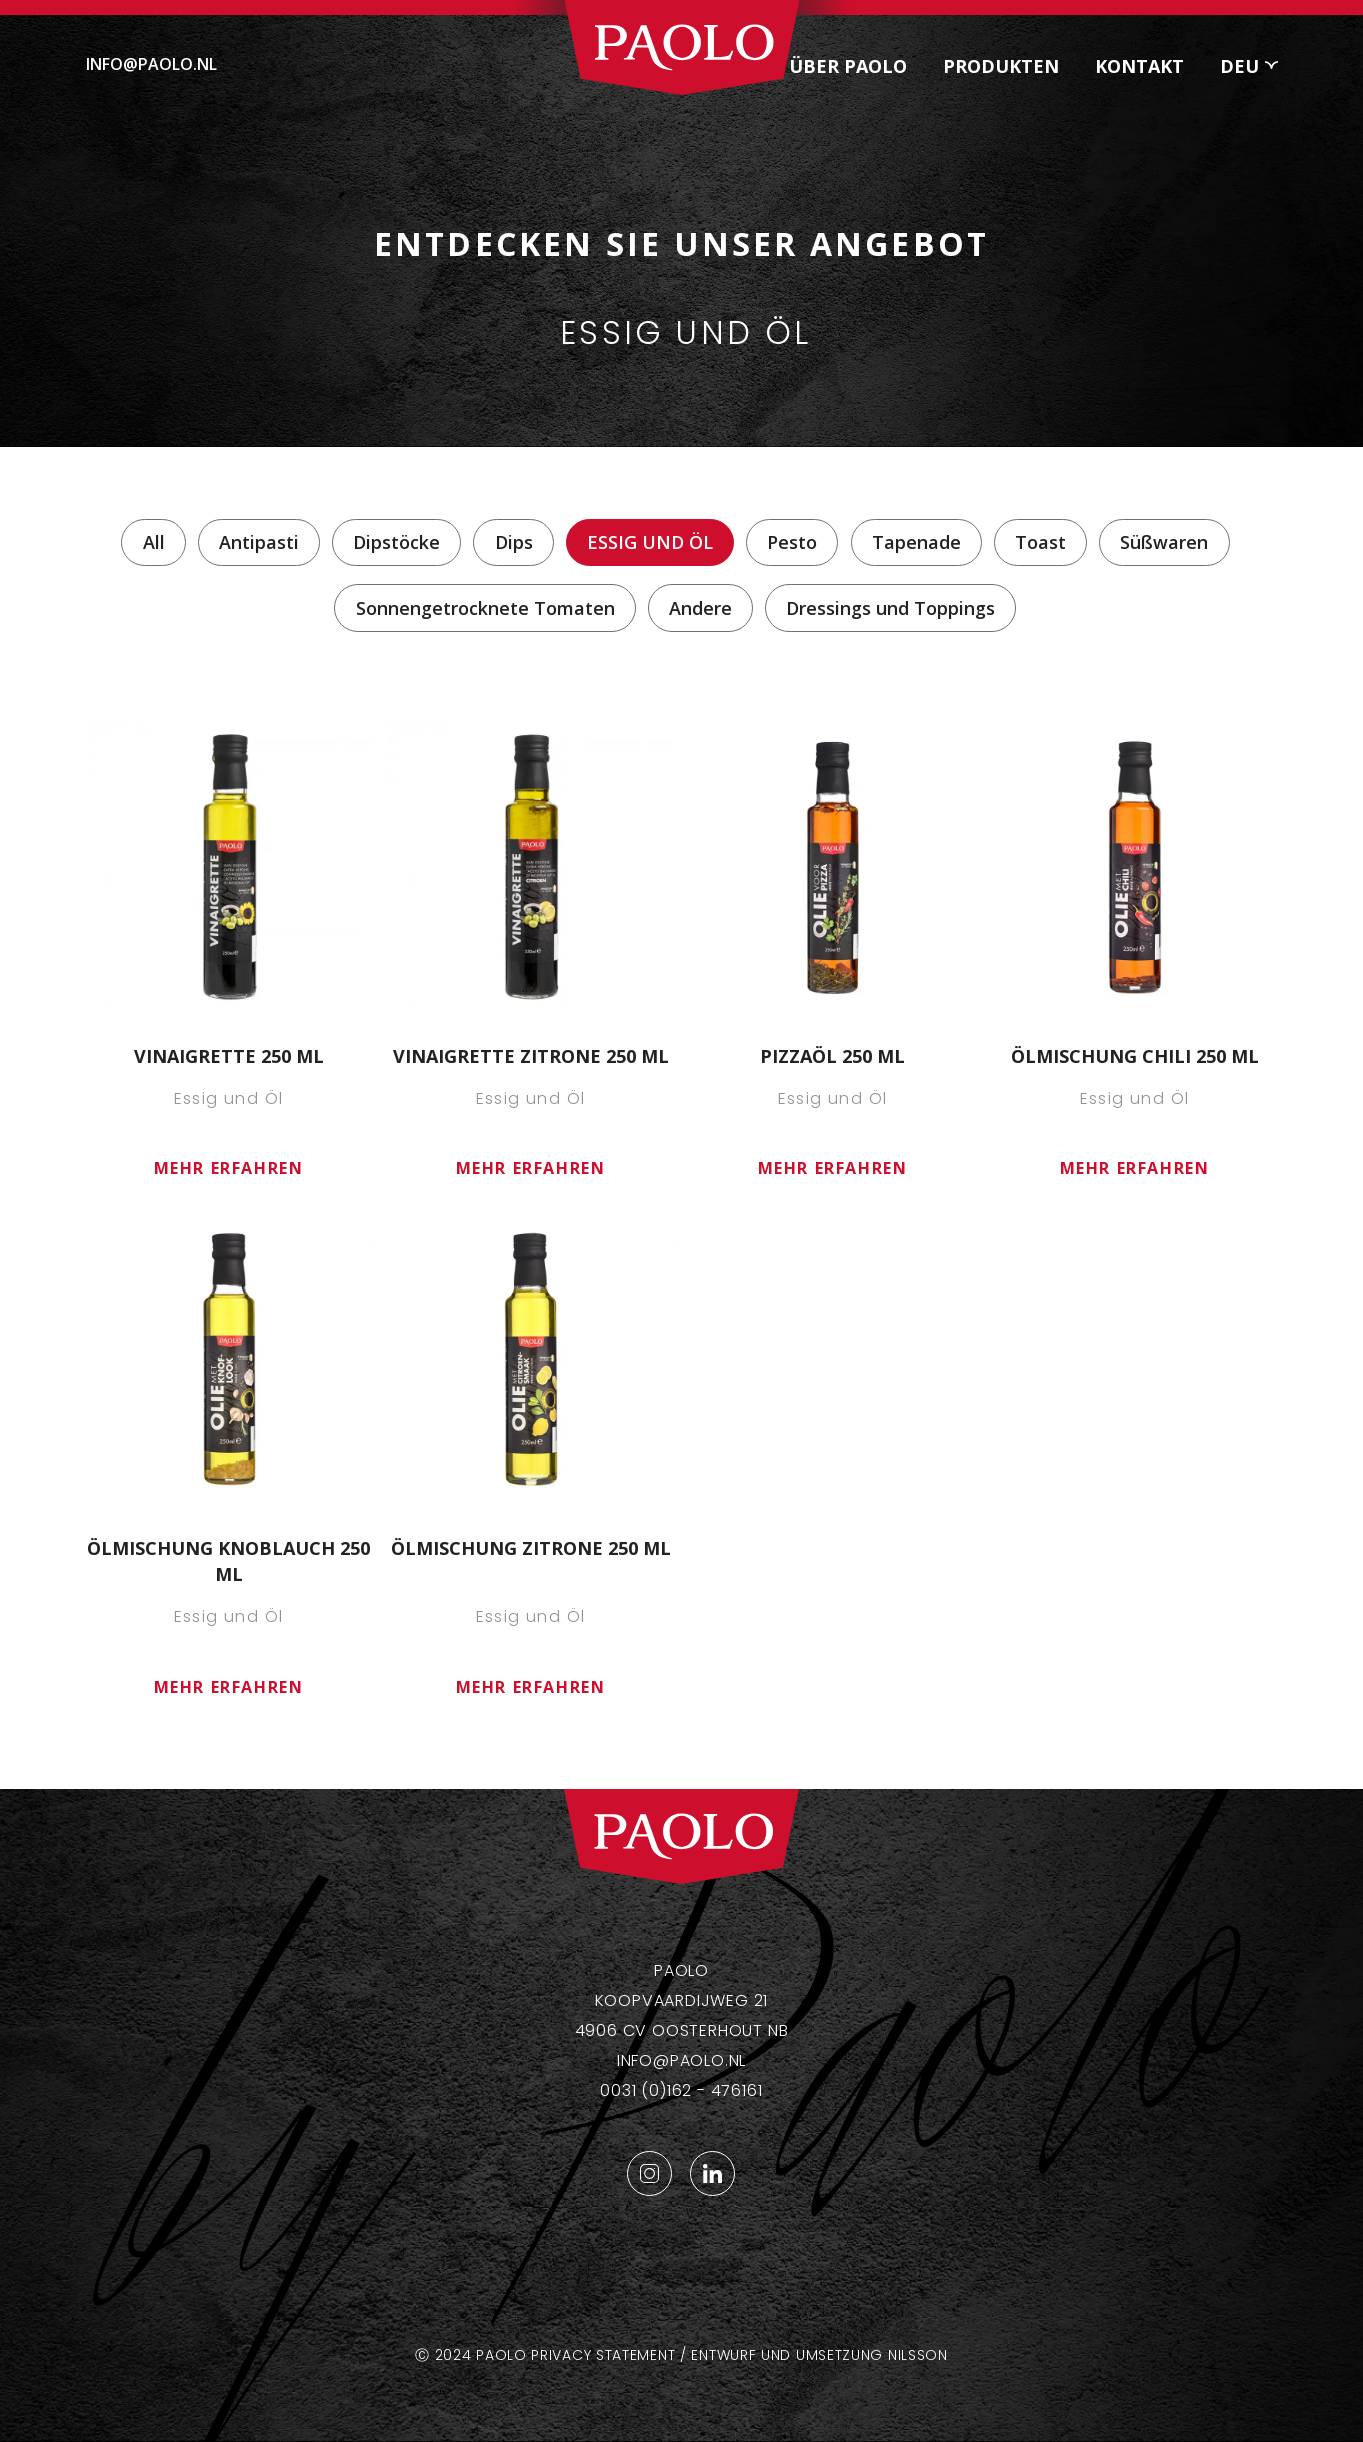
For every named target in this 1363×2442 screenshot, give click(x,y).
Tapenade (916, 542)
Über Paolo (848, 66)
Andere (700, 608)
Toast (1040, 542)
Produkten (1001, 66)
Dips (514, 542)
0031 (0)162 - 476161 (681, 2090)
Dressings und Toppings (890, 608)
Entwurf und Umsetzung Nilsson (819, 2355)
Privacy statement (603, 2355)
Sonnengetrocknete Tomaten (485, 608)
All (154, 542)
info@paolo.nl (151, 64)
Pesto (792, 542)
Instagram (649, 2173)
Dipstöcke (396, 542)
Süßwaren (1164, 542)
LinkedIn (712, 2173)
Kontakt (1139, 66)
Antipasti (259, 542)
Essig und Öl (650, 542)
